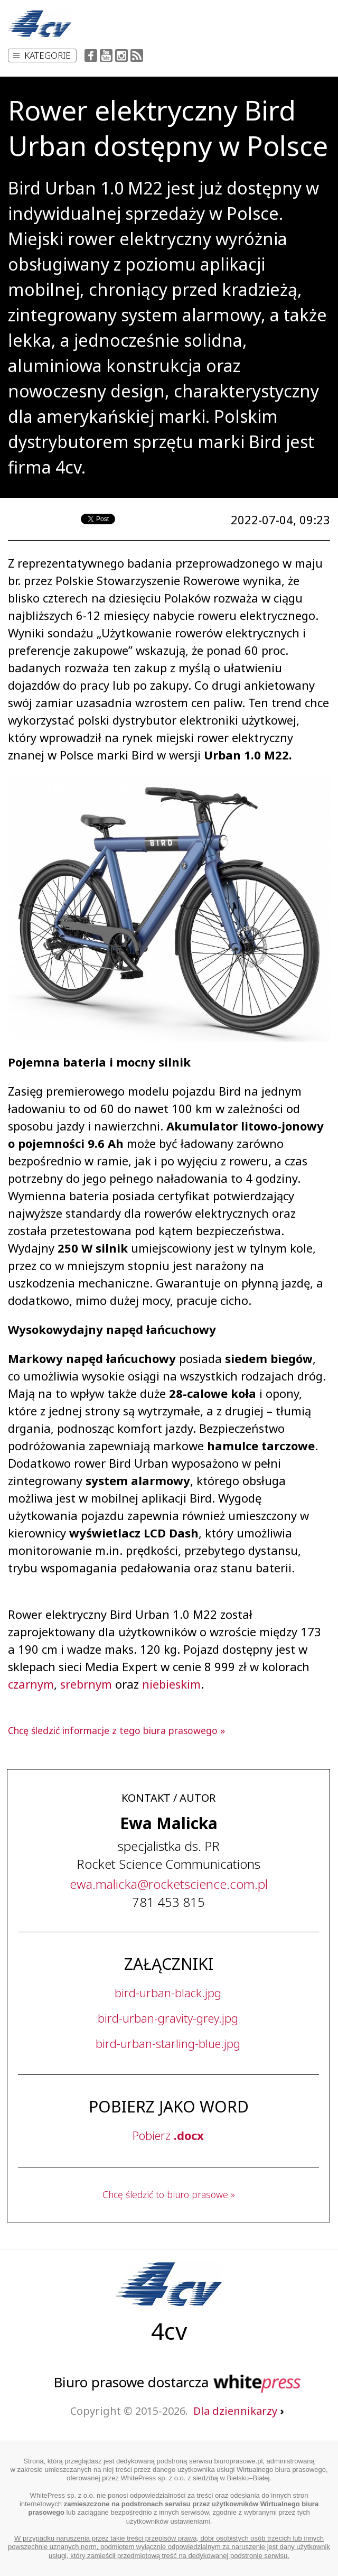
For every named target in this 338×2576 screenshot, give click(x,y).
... (169, 1884)
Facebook (90, 55)
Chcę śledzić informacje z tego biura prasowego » (116, 1730)
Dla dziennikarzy (238, 2411)
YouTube (106, 55)
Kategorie (42, 55)
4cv (169, 2331)
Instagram (121, 55)
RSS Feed (136, 55)
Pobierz (168, 2135)
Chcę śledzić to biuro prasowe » (168, 2194)
